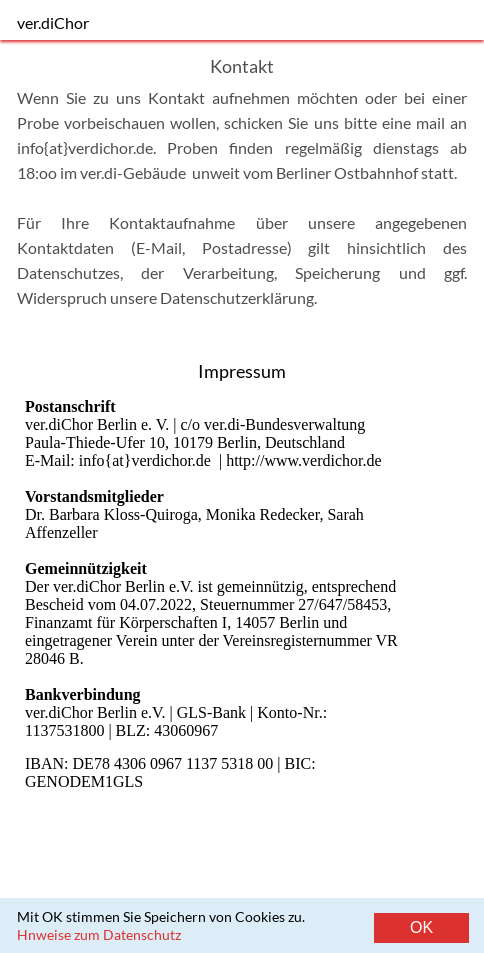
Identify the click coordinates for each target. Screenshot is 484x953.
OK (421, 927)
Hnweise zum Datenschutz (99, 934)
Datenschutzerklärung (237, 297)
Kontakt (326, 931)
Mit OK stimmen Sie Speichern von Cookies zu (159, 916)
